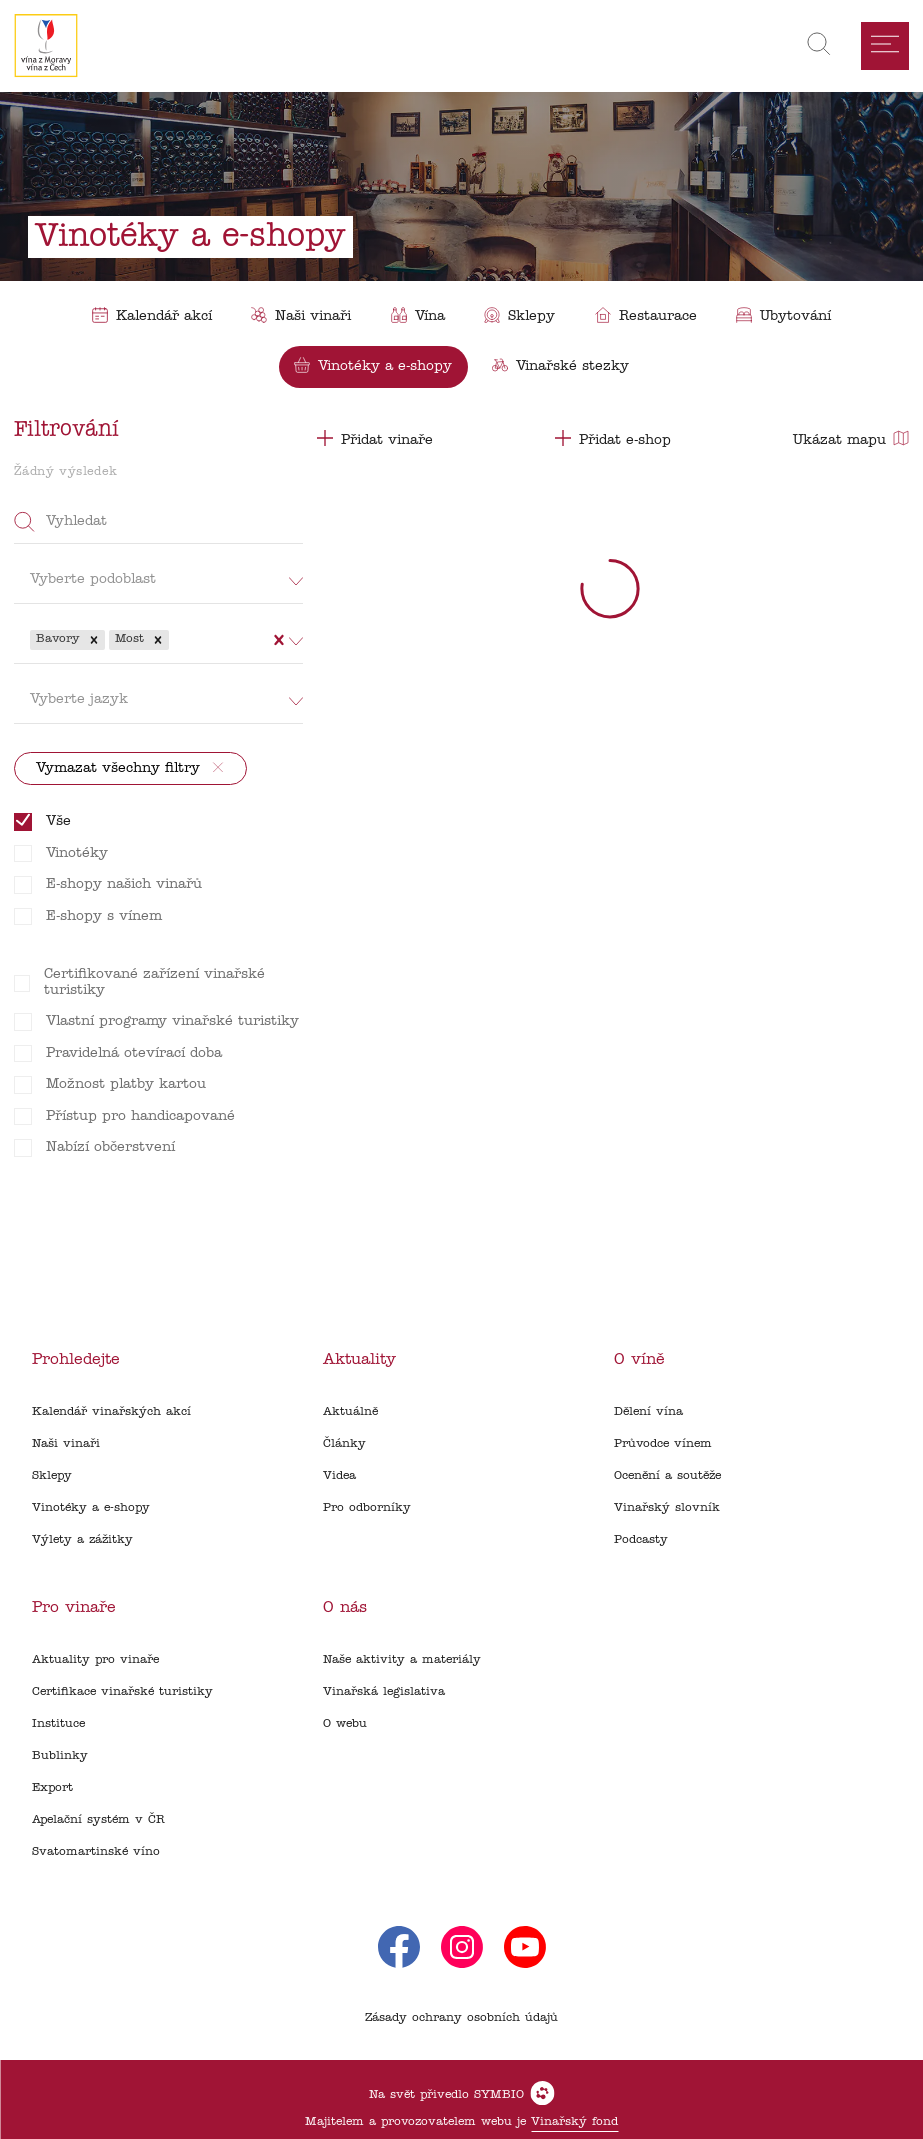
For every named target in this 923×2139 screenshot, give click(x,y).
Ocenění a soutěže (667, 1476)
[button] (94, 640)
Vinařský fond (574, 2122)
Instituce (58, 1724)
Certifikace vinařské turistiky (122, 1692)
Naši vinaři (66, 1444)
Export (52, 1788)
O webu (345, 1724)
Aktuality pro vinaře (95, 1660)
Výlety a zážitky (82, 1540)
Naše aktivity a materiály (402, 1660)
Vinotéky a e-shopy (91, 1508)
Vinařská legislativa (384, 1692)
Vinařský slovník (667, 1508)
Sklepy (52, 1476)
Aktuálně (350, 1412)
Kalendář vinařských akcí (111, 1412)
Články (344, 1444)
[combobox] (175, 640)
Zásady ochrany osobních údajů (461, 2018)
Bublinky (60, 1756)
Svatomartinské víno (96, 1852)
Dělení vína (648, 1412)
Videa (339, 1476)
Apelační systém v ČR (98, 1820)
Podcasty (641, 1540)
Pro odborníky (367, 1508)
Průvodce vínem (663, 1444)
